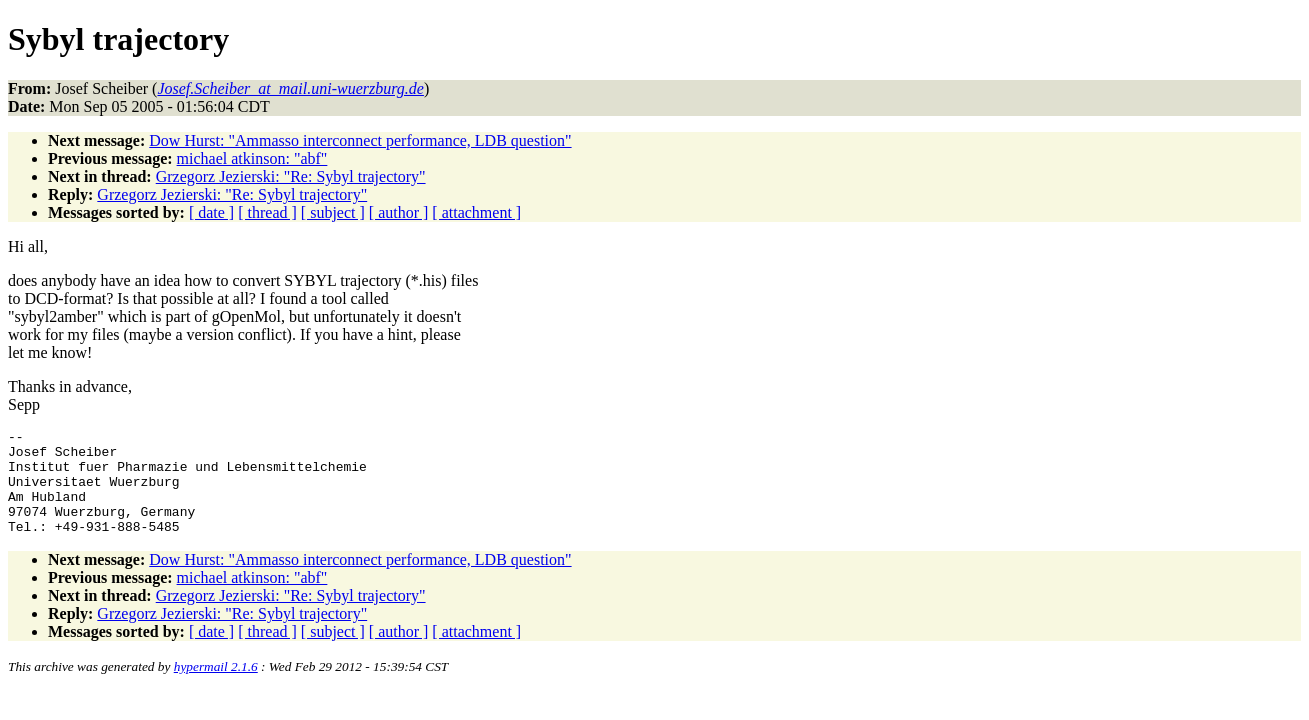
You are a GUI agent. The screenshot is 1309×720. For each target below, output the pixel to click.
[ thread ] (267, 212)
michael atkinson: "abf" (252, 158)
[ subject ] (333, 212)
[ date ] (211, 212)
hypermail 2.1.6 (216, 687)
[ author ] (399, 212)
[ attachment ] (476, 212)
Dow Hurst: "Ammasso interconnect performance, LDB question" (360, 140)
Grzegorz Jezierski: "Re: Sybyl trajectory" (291, 176)
